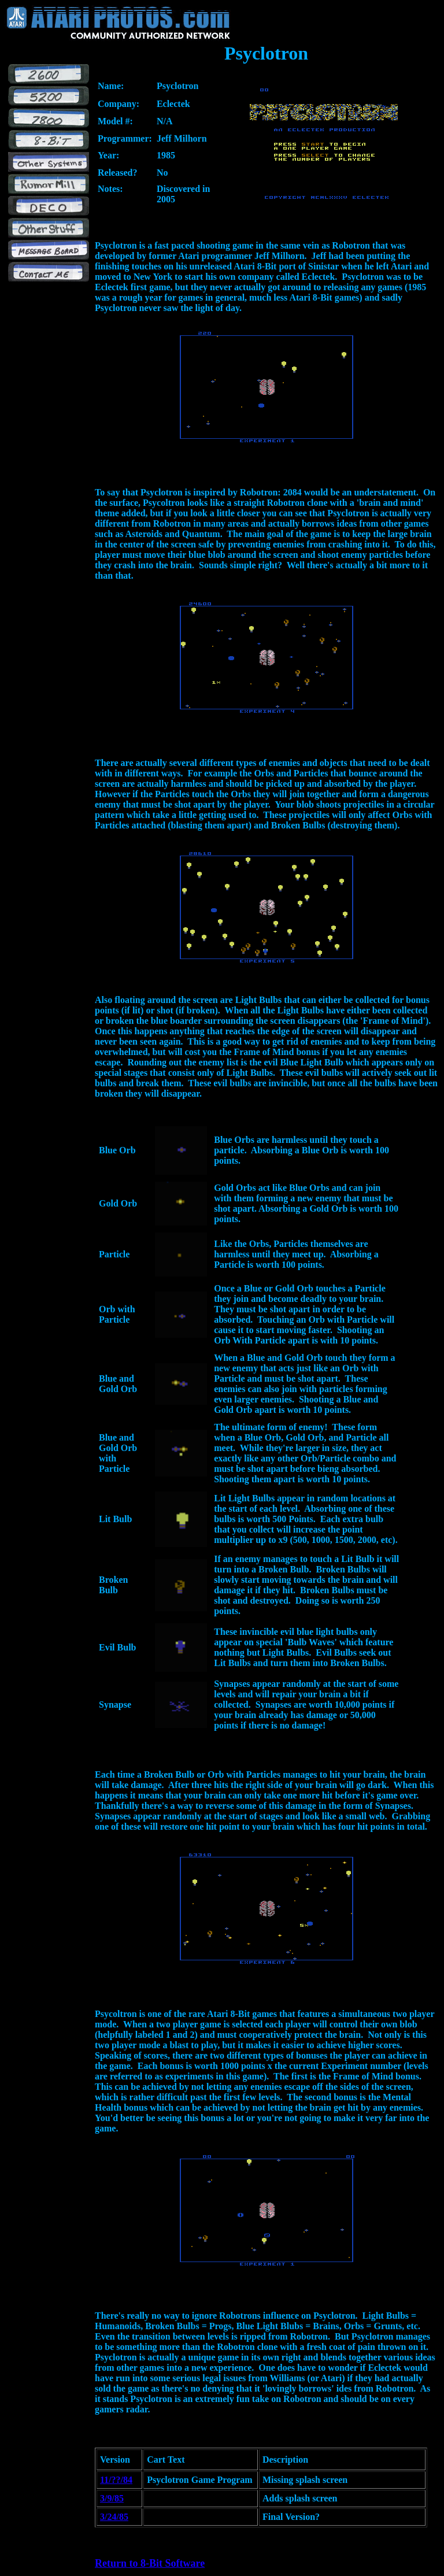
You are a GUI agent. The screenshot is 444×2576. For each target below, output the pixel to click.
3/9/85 (112, 2498)
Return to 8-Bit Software (150, 2563)
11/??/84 (116, 2480)
